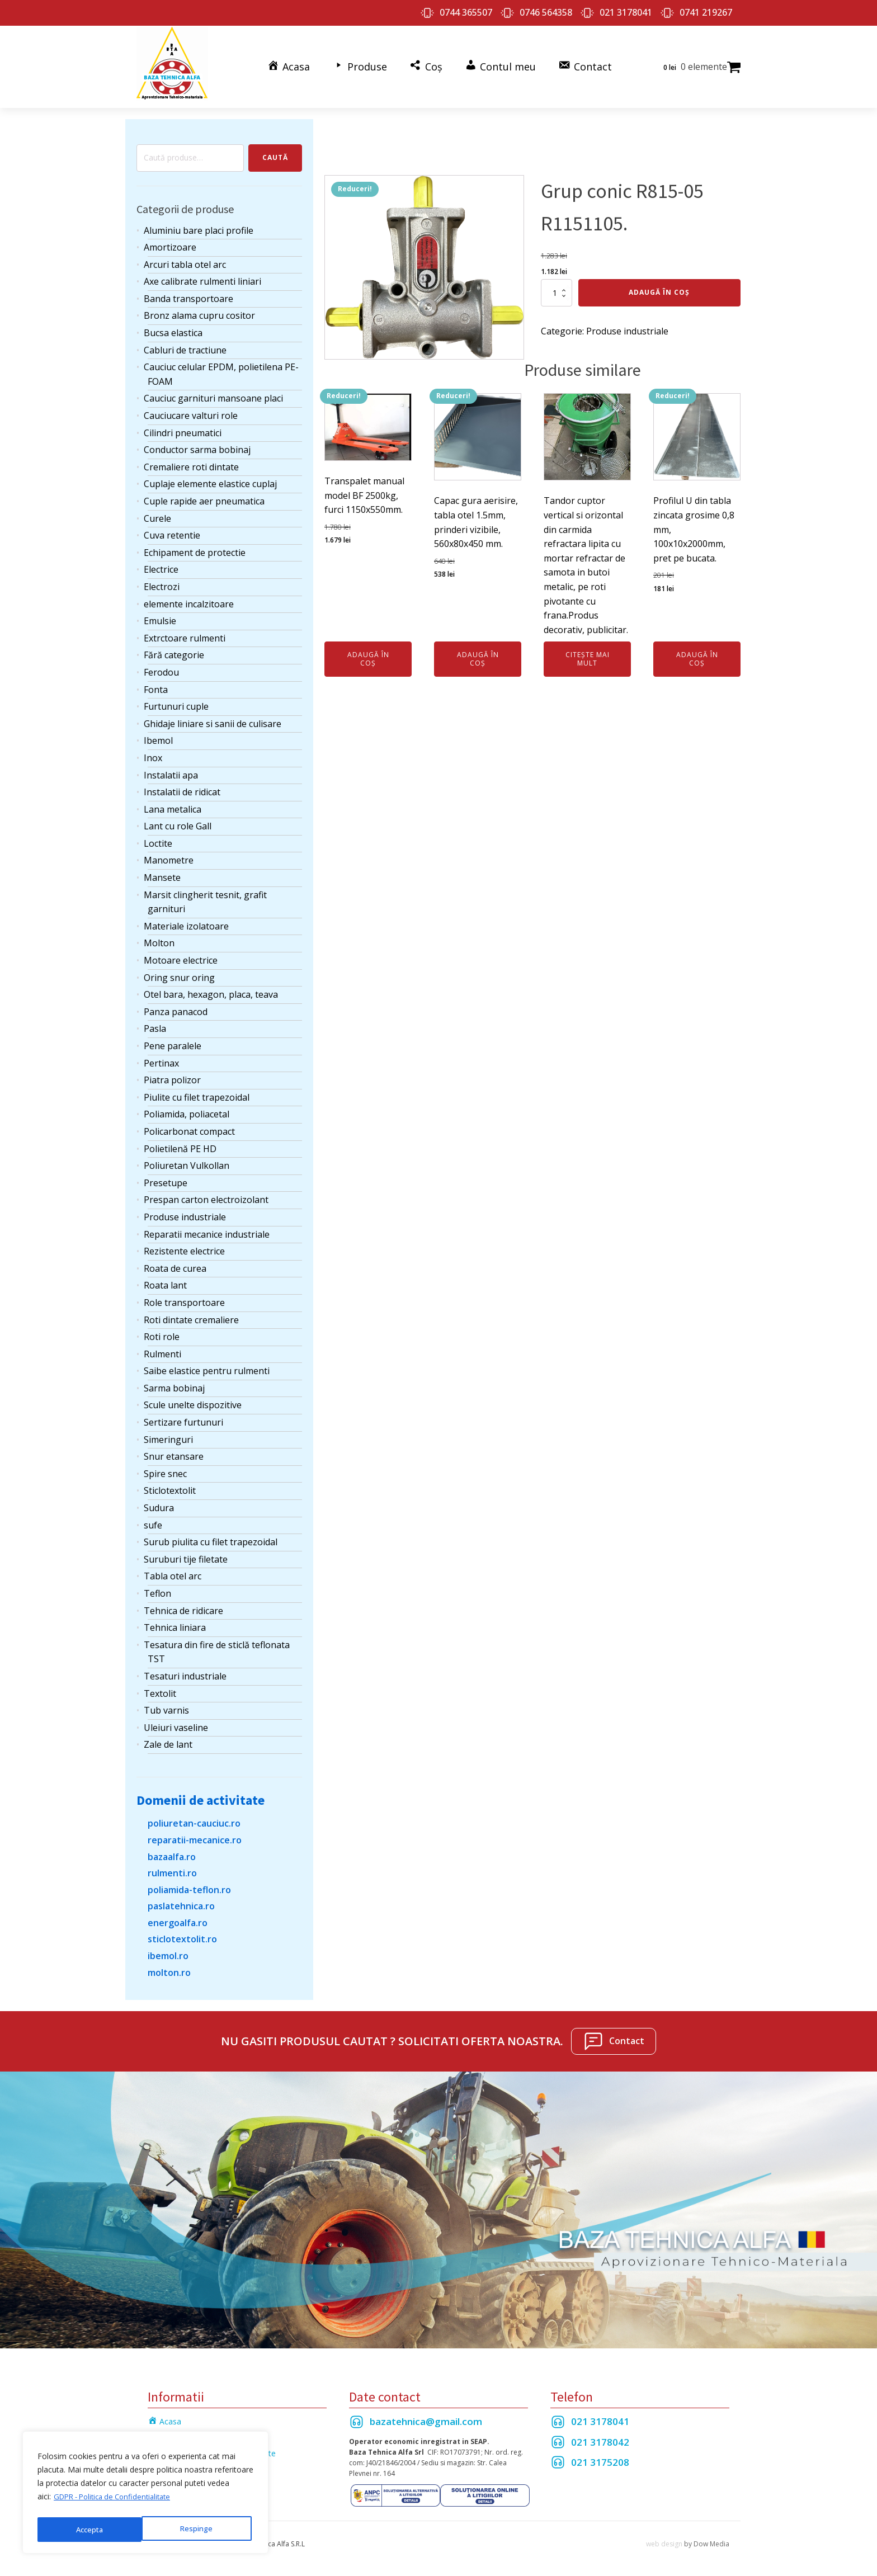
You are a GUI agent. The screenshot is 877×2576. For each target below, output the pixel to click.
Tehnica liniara (175, 1621)
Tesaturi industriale (185, 1669)
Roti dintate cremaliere (191, 1313)
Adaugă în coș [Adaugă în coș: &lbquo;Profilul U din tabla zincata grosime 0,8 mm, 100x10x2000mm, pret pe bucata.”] (697, 652)
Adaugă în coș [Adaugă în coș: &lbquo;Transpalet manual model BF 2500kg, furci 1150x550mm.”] (368, 652)
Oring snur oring (179, 971)
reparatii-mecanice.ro (195, 1833)
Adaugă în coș (659, 286)
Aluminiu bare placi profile (198, 224)
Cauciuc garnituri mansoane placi (213, 392)
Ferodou (161, 665)
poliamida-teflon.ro (189, 1883)
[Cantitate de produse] (556, 286)
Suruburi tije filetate (186, 1552)
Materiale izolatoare (186, 919)
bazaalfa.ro (172, 1850)
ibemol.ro (168, 1949)
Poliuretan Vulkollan (186, 1159)
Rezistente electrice (184, 1245)
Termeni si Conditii (181, 2431)
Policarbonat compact (189, 1125)
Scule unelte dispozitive (193, 1399)
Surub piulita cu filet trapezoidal (210, 1536)
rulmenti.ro (172, 1867)
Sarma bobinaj (174, 1381)
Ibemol (158, 734)
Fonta (156, 683)
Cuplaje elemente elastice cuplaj (210, 477)
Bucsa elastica (173, 326)
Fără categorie (174, 649)
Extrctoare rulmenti (184, 631)
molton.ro (169, 1966)
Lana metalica (172, 802)
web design (664, 2537)
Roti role (162, 1330)
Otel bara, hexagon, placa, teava (211, 988)
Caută (275, 151)
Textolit (160, 1687)
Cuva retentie (172, 529)
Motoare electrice (181, 954)
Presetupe (165, 1176)
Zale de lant (168, 1738)
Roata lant (165, 1279)
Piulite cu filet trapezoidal (196, 1090)
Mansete (162, 871)
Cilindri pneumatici (182, 426)
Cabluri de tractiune (185, 343)
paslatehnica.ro (181, 1900)
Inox (153, 751)
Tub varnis (166, 1704)
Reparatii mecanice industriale (207, 1227)
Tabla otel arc (172, 1570)
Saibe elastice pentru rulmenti (207, 1364)
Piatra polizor (172, 1074)
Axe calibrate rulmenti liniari (202, 275)
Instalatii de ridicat (182, 786)
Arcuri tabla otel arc (185, 258)
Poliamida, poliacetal (186, 1108)
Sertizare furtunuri (183, 1416)
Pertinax (161, 1056)
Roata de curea (175, 1262)
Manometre (169, 854)
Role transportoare (184, 1296)
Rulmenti (162, 1347)
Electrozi (162, 580)
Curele (157, 512)
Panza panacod (176, 1005)
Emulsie (160, 614)
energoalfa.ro (178, 1916)
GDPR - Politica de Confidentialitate (118, 2501)
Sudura (159, 1501)
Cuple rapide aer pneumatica (204, 494)
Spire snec (165, 1467)
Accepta (201, 2529)
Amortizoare (170, 241)
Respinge (91, 2529)
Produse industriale (185, 1210)
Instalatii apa (171, 768)
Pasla (155, 1022)
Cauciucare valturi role (191, 409)
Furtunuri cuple (176, 700)
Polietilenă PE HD (180, 1142)
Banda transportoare (188, 292)
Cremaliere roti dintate (191, 460)
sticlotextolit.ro (182, 1933)
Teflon (157, 1586)
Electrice (161, 563)
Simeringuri (168, 1433)
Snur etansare (174, 1450)
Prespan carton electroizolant (206, 1193)
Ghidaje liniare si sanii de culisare (212, 717)
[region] (145, 2495)
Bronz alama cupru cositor (199, 309)
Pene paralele (172, 1039)
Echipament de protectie (195, 546)
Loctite (158, 837)
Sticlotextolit (170, 1484)
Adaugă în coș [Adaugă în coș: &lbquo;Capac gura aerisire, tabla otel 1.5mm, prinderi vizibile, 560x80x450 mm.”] (478, 652)
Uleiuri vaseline (176, 1721)
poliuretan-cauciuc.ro (194, 1817)
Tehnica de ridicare (183, 1604)
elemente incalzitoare (189, 597)
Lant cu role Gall (177, 820)
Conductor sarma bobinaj (197, 443)
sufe (153, 1518)
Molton (159, 937)
